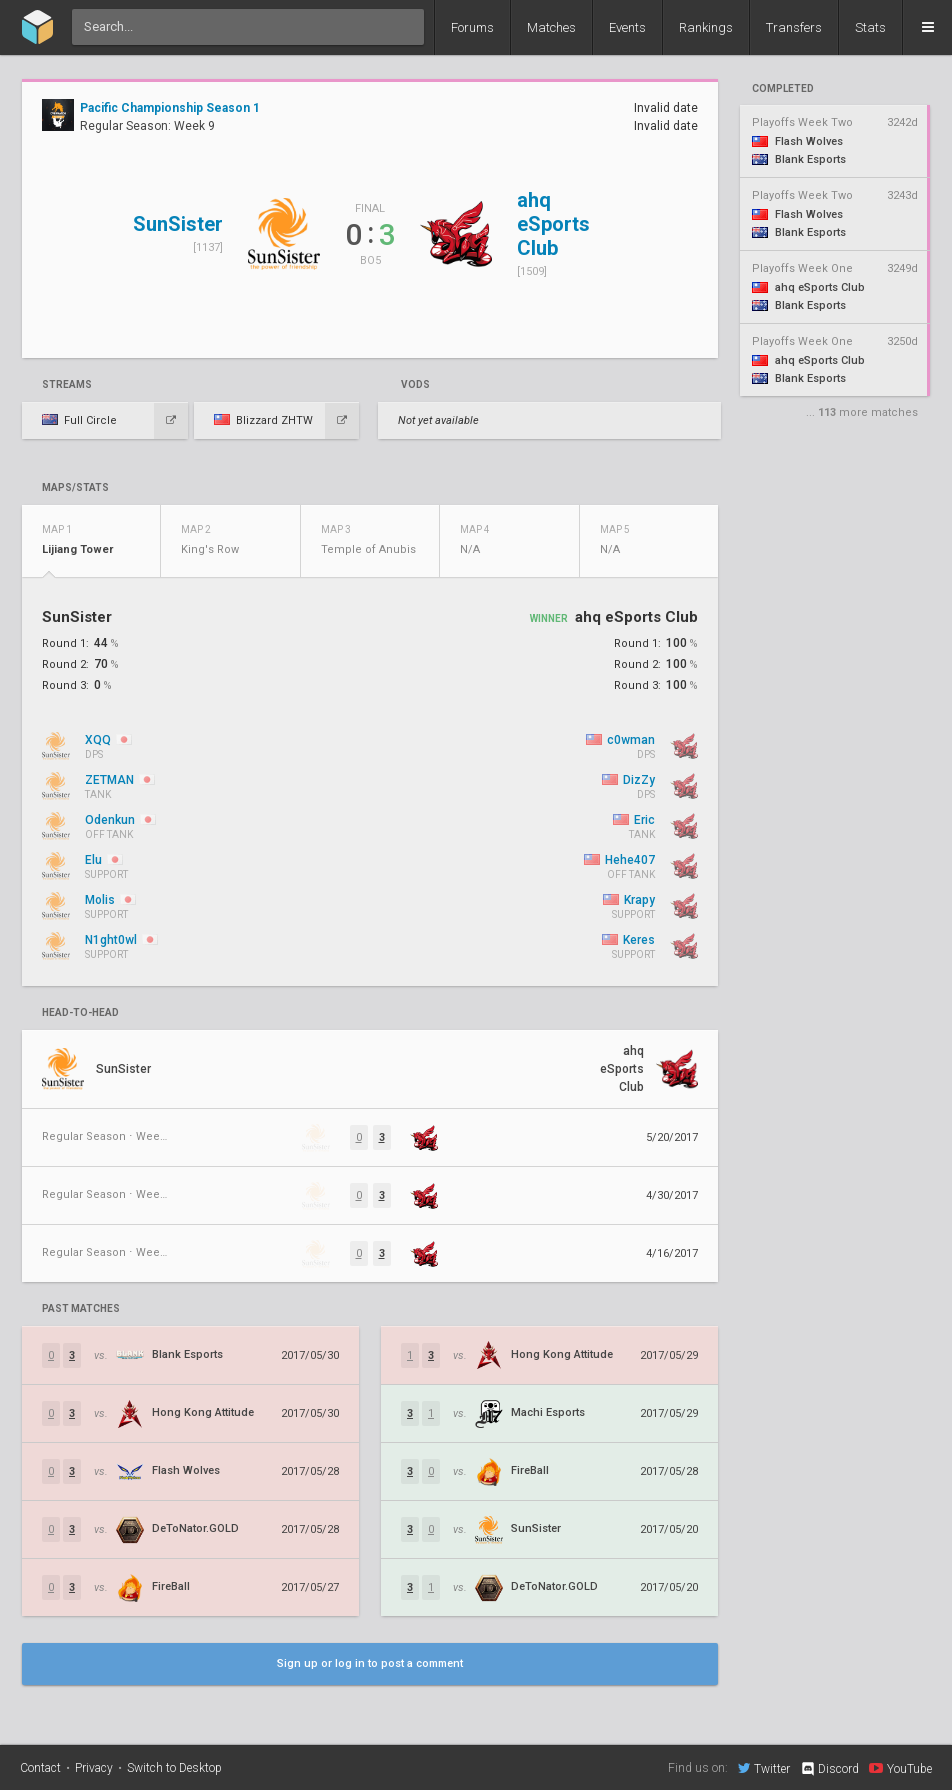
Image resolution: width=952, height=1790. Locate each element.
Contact (40, 1768)
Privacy (94, 1768)
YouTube (900, 1768)
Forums (472, 27)
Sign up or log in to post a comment (370, 1663)
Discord (829, 1769)
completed (783, 89)
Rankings (706, 27)
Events (627, 27)
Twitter (764, 1768)
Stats (870, 27)
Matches (551, 27)
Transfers (794, 27)
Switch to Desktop (174, 1768)
